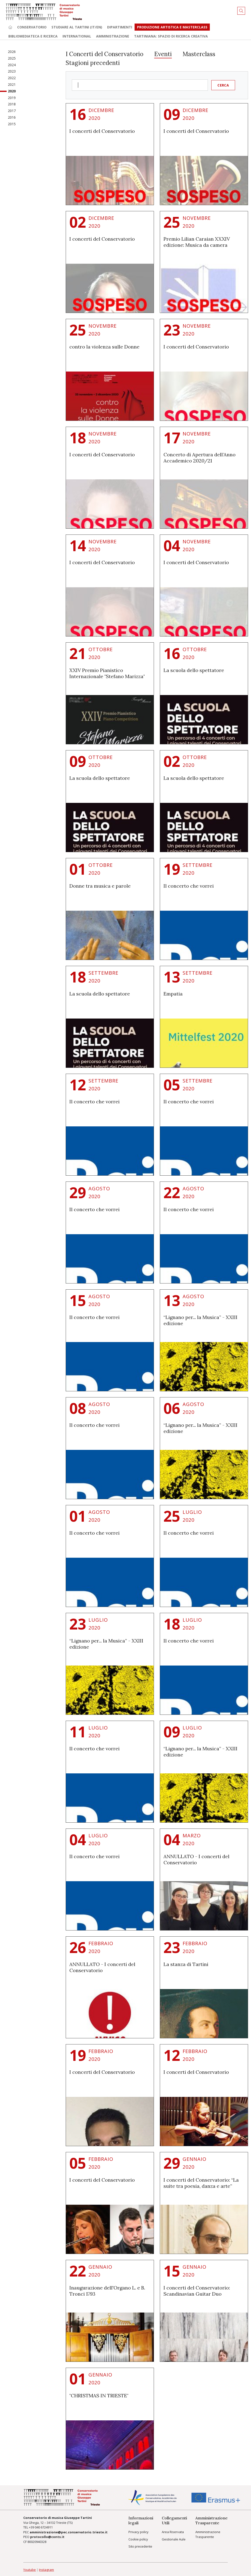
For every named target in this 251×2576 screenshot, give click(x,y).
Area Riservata (173, 2532)
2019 (12, 98)
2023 (12, 71)
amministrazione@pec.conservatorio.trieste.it (69, 2532)
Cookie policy (138, 2539)
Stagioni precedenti (93, 63)
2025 (12, 58)
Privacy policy (138, 2532)
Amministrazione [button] (112, 36)
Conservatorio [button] (32, 27)
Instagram (46, 2569)
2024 (12, 65)
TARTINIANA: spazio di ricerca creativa (171, 36)
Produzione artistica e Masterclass (172, 27)
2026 (12, 52)
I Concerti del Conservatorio (104, 54)
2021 (12, 85)
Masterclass (199, 54)
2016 (12, 117)
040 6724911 (44, 2527)
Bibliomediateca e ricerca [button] (33, 36)
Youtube (29, 2569)
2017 (12, 111)
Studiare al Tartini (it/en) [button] (76, 27)
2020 (12, 91)
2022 (12, 78)
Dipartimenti (119, 27)
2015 (12, 124)
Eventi (163, 54)
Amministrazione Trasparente (207, 2534)
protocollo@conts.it (47, 2537)
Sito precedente (140, 2546)
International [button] (77, 36)
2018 (12, 104)
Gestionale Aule (174, 2539)
